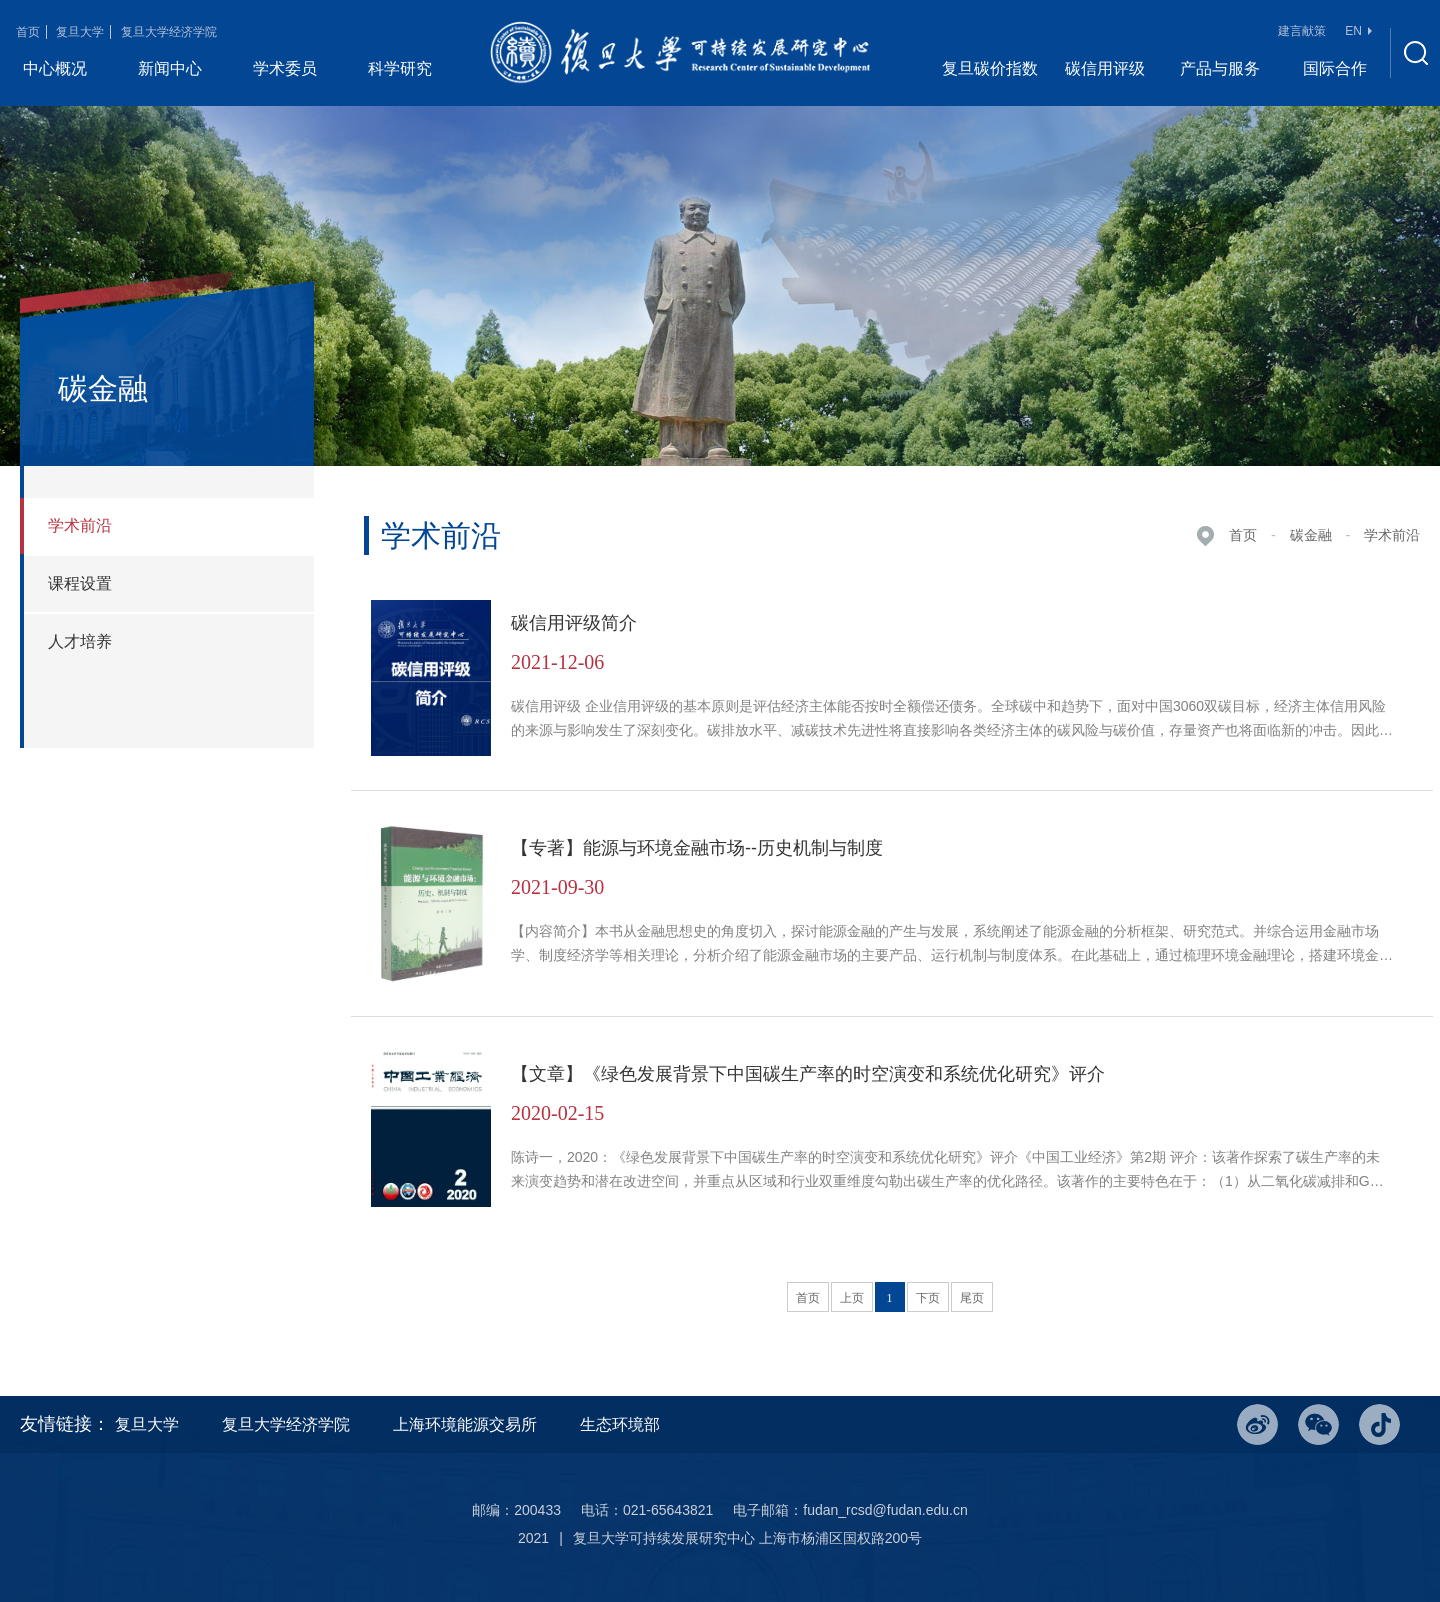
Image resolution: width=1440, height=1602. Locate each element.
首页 (28, 32)
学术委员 (285, 68)
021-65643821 (668, 1510)
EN (1358, 31)
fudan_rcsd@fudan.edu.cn (885, 1510)
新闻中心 (170, 68)
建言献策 (1302, 31)
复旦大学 (80, 32)
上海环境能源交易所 (465, 1424)
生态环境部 (620, 1424)
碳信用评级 (1105, 68)
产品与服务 (1220, 68)
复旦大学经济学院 (169, 32)
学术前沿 (1392, 535)
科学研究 (400, 68)
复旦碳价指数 (990, 68)
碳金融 (1311, 535)
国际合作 (1335, 68)
